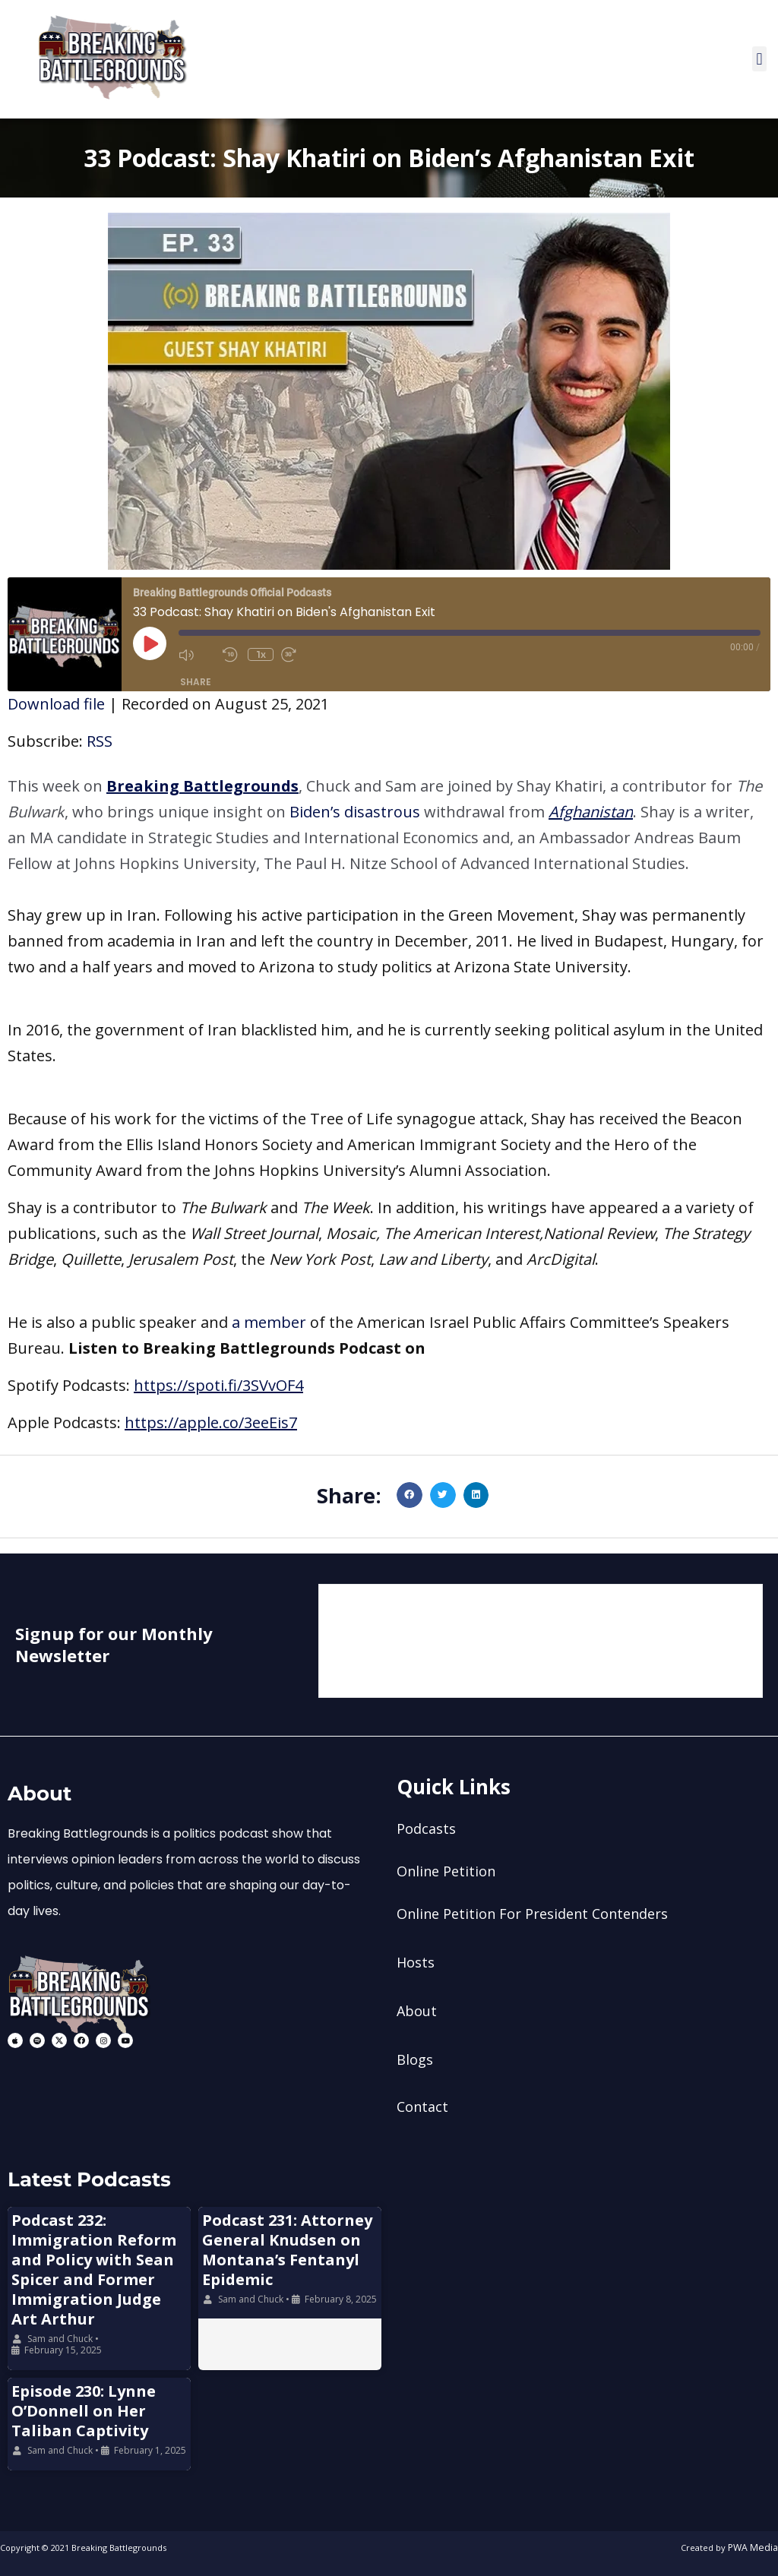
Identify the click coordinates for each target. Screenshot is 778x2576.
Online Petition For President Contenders (532, 1913)
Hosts (416, 1962)
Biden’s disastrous (354, 812)
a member (269, 1323)
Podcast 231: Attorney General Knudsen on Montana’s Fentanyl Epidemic (287, 2250)
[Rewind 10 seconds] (232, 655)
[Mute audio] (197, 655)
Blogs (415, 2059)
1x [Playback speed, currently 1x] (261, 654)
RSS (99, 742)
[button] (759, 59)
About (417, 2011)
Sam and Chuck (60, 2338)
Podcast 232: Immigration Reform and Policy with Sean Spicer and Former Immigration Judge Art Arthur (93, 2269)
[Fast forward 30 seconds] (299, 655)
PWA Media (755, 2547)
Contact (422, 2106)
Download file (56, 704)
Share (195, 681)
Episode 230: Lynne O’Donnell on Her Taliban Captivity (83, 2411)
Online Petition (446, 1871)
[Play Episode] (149, 643)
